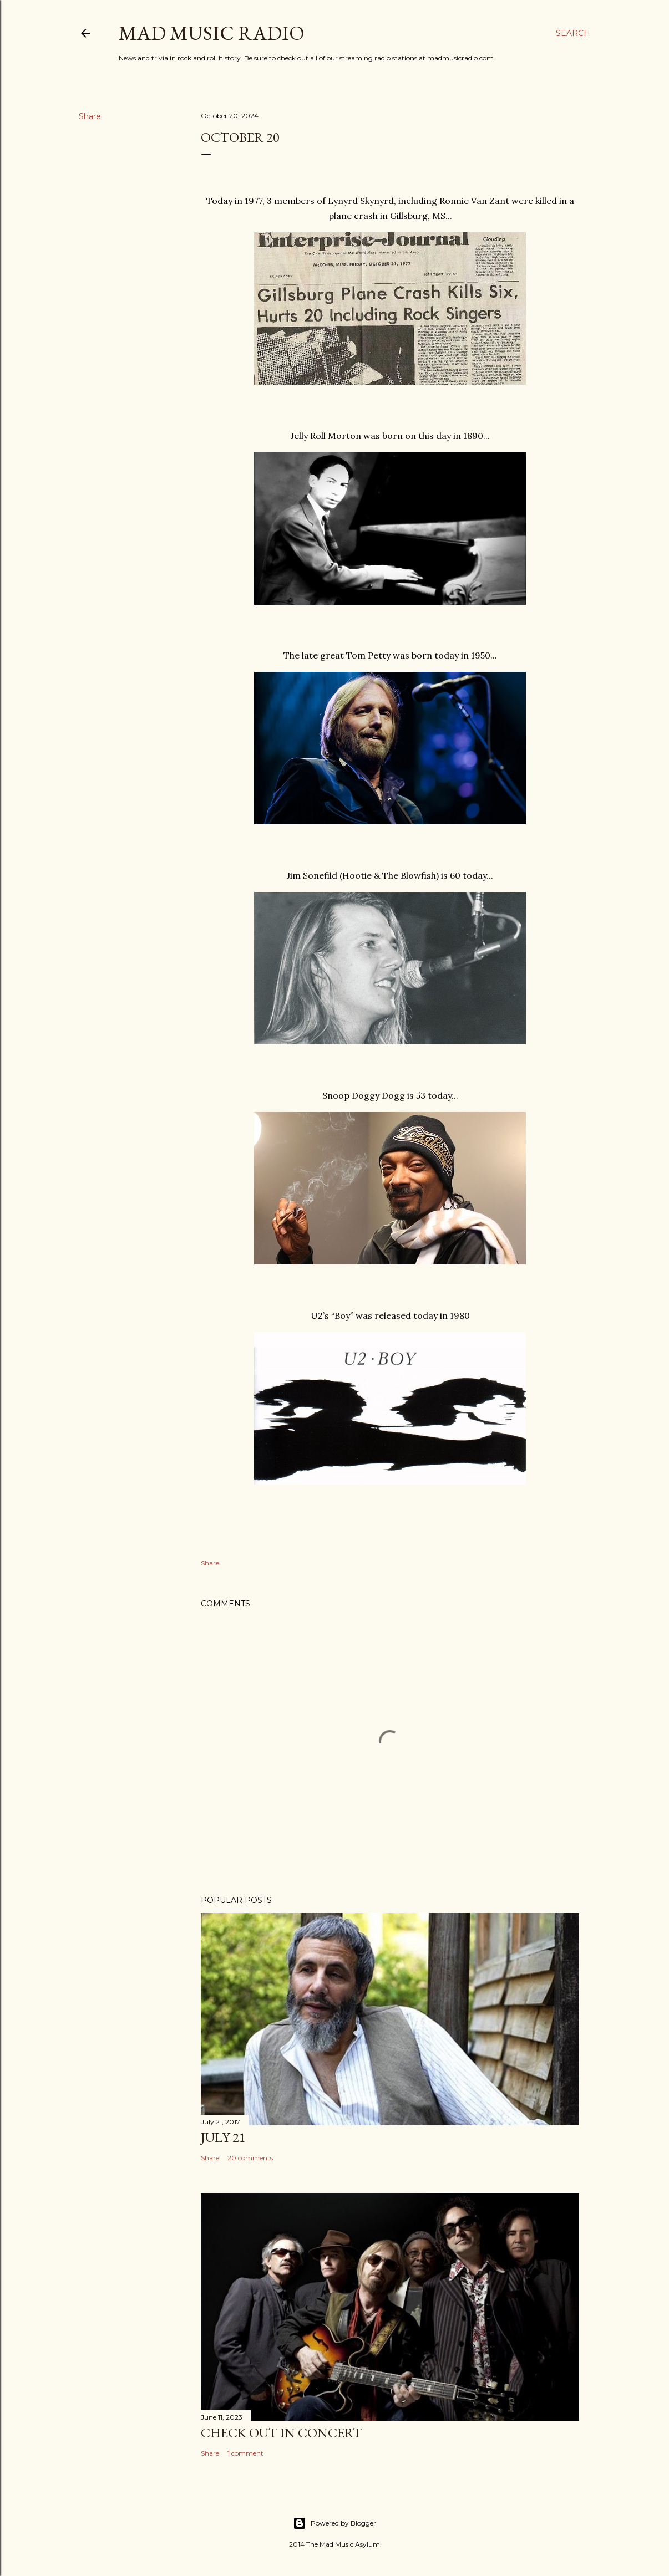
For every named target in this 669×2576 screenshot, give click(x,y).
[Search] (573, 33)
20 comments (250, 2158)
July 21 (223, 2137)
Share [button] (90, 116)
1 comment (245, 2453)
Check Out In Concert (281, 2432)
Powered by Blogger (334, 2523)
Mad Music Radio (212, 33)
